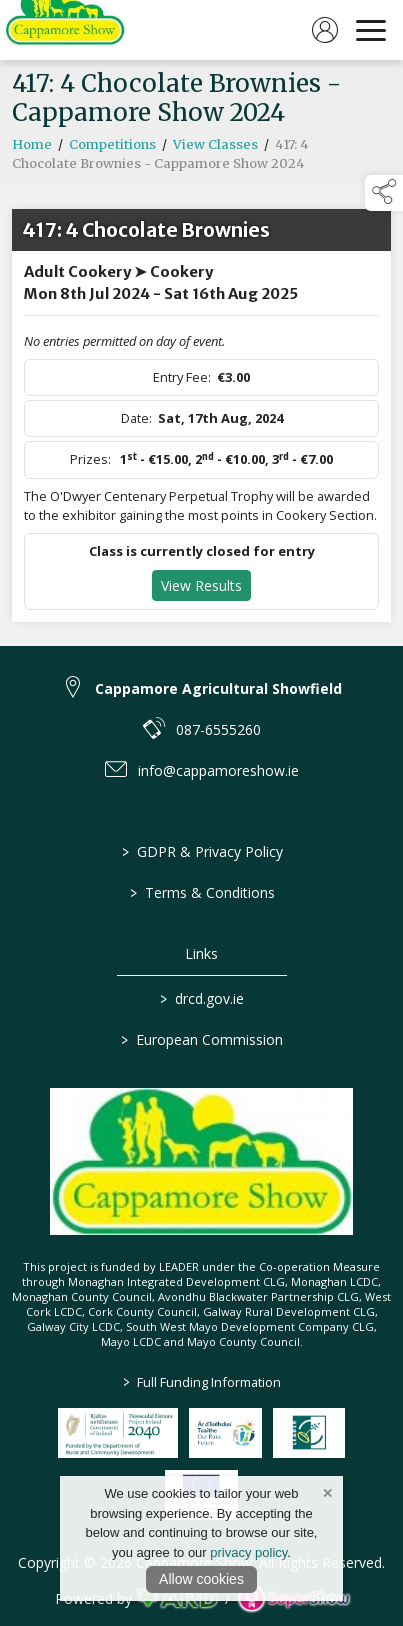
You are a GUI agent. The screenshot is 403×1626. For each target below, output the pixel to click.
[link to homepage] (65, 30)
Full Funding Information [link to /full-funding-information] (202, 1382)
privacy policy (248, 1552)
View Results (201, 591)
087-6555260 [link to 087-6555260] (218, 729)
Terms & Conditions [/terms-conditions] (201, 892)
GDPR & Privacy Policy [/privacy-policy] (201, 851)
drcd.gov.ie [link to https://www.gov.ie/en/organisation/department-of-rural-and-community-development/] (202, 998)
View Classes (215, 150)
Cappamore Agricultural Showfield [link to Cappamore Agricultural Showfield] (218, 688)
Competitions (112, 150)
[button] (384, 193)
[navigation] (371, 30)
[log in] (325, 30)
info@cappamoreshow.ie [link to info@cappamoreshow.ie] (218, 770)
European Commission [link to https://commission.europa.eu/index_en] (202, 1039)
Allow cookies (201, 1579)
